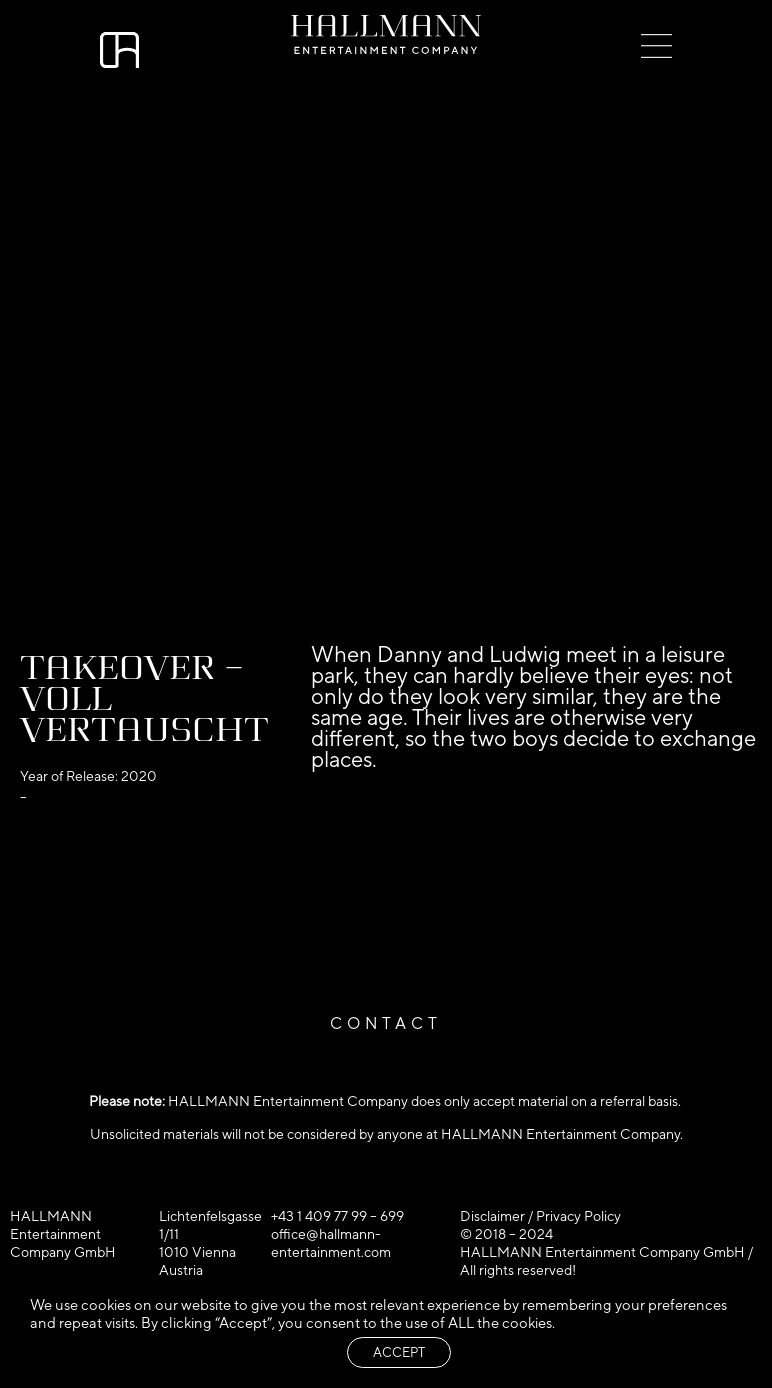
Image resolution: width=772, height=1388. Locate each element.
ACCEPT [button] (399, 1352)
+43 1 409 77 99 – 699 (337, 1216)
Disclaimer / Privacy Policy (540, 1216)
